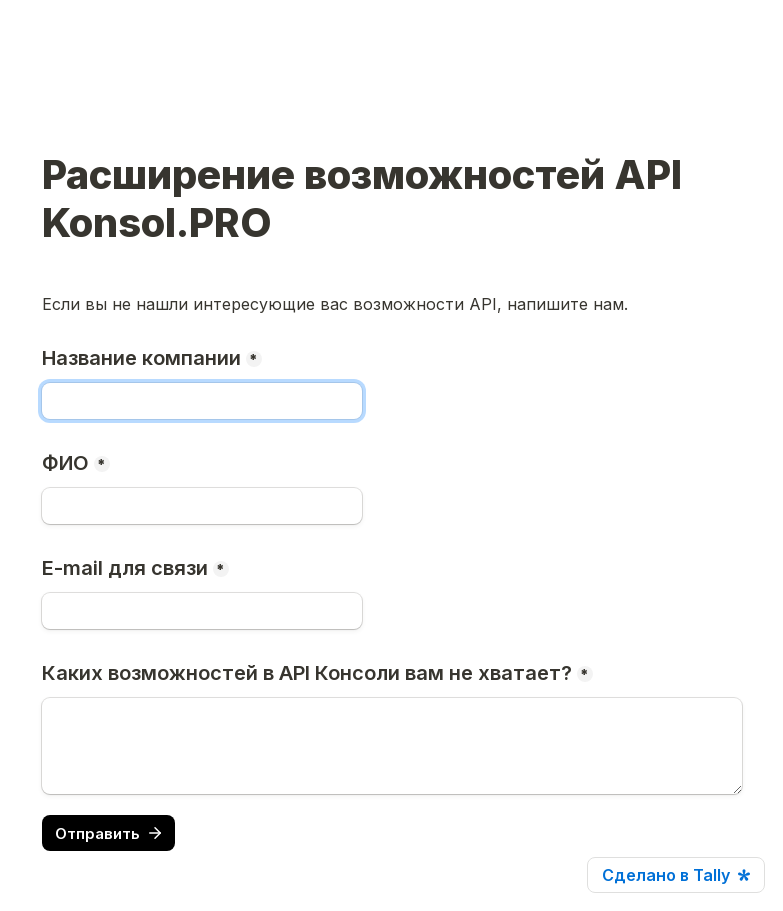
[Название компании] (202, 401)
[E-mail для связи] (202, 611)
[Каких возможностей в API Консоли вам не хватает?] (392, 746)
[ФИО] (202, 506)
